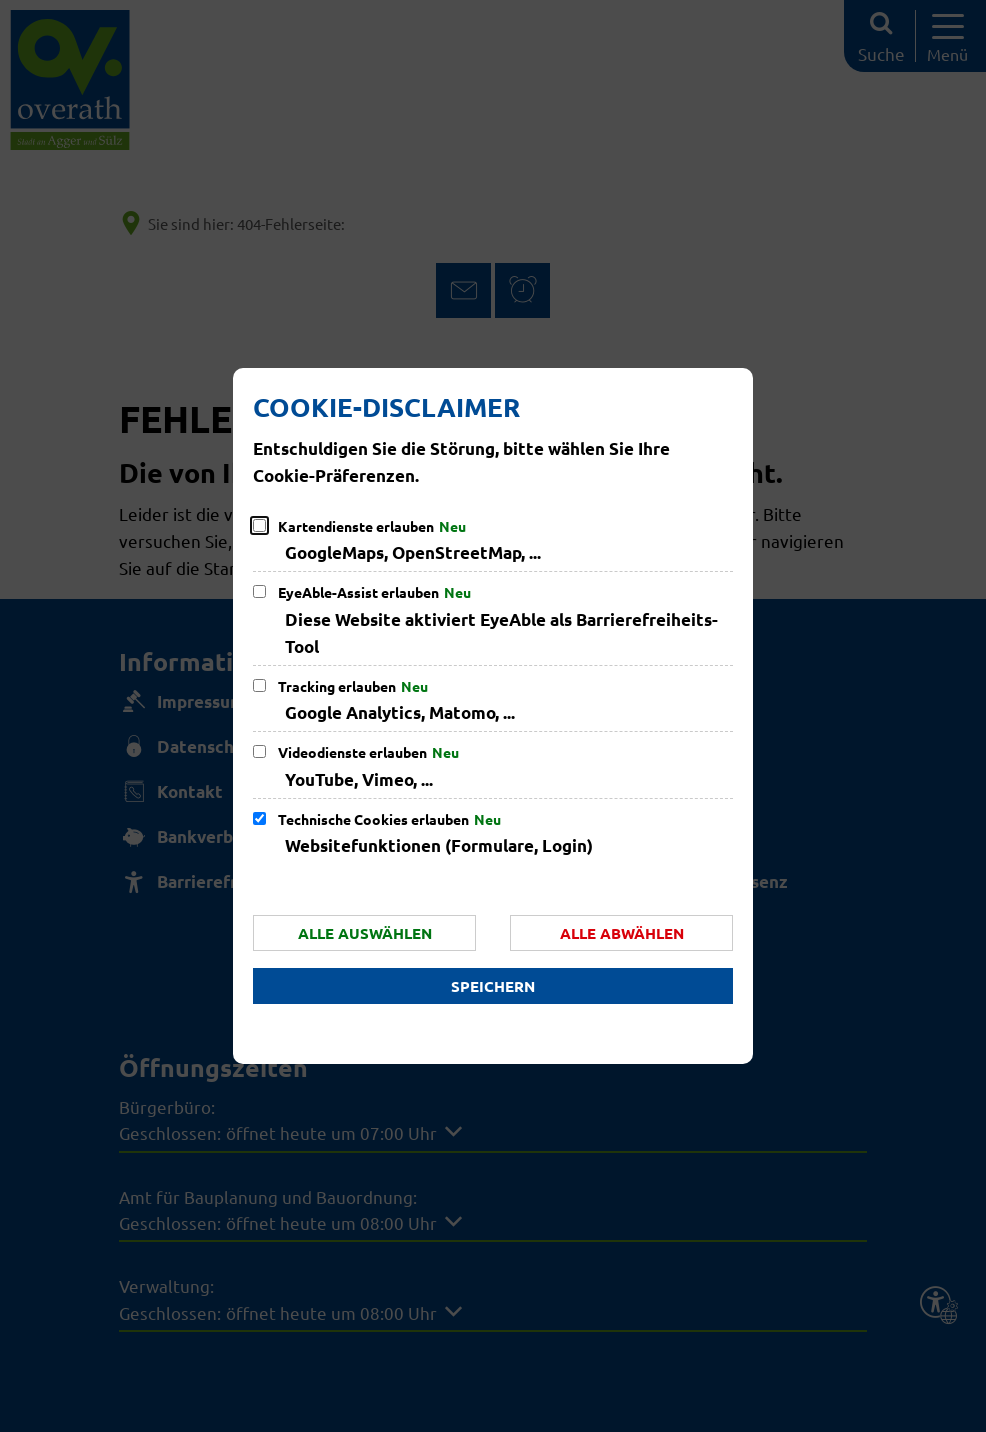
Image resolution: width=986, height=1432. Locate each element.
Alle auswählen (365, 933)
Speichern (493, 986)
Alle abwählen (622, 933)
